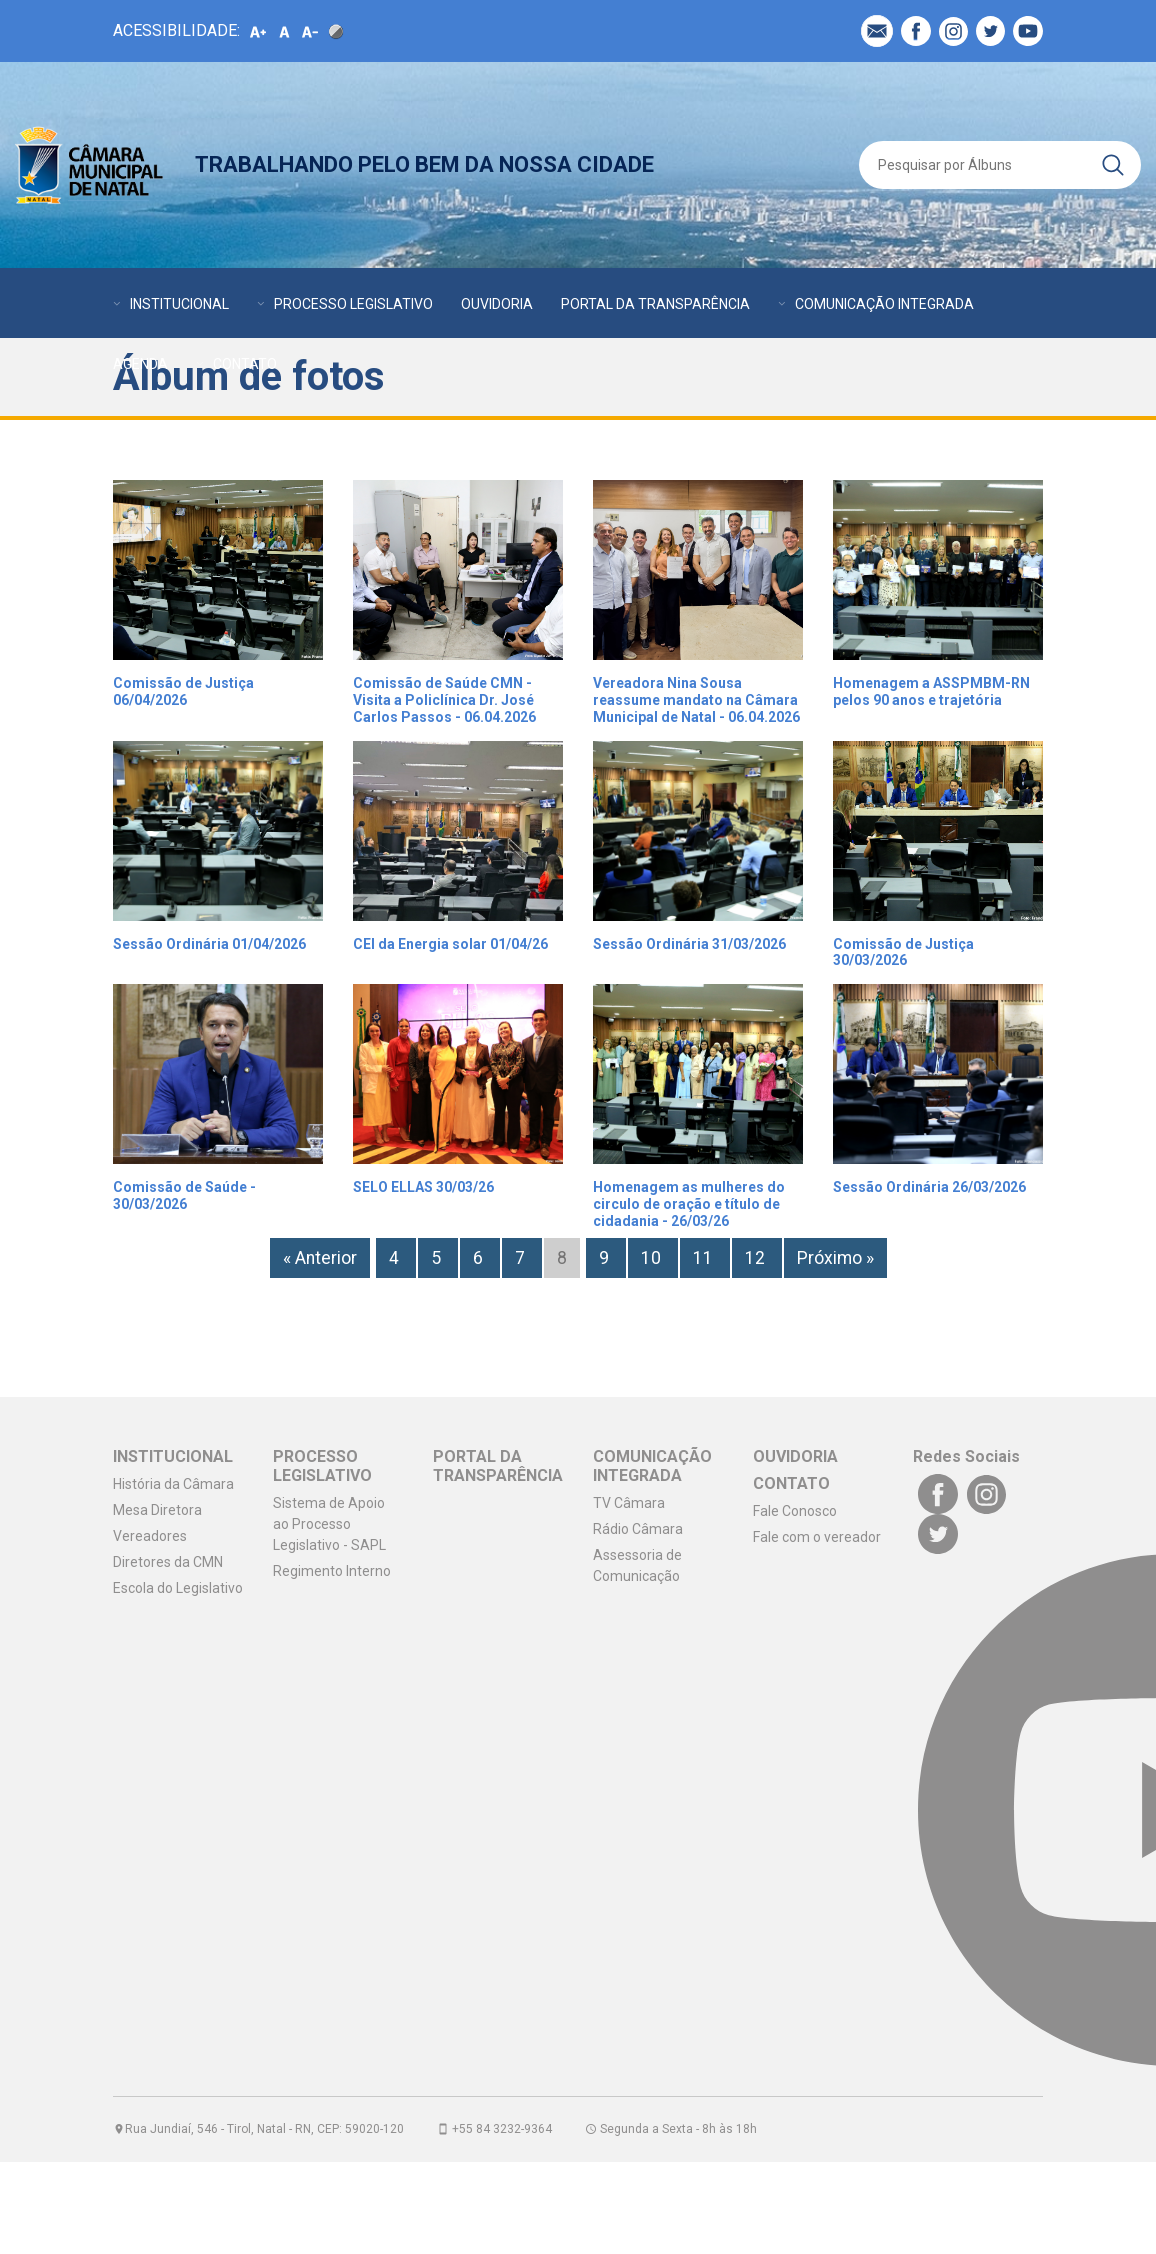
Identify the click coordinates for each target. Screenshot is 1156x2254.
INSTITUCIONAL (179, 304)
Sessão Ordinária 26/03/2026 (929, 1187)
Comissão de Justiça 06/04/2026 (183, 691)
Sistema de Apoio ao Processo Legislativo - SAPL (329, 1524)
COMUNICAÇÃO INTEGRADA (884, 304)
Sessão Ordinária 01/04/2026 (209, 944)
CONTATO (245, 364)
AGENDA (140, 364)
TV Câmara (629, 1503)
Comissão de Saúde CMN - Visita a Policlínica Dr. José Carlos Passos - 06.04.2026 (444, 700)
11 (705, 1258)
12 (757, 1258)
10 (653, 1258)
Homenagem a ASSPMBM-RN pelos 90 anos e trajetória (931, 691)
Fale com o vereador (817, 1537)
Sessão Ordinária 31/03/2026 (689, 944)
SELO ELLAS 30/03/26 (423, 1187)
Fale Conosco (795, 1511)
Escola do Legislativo (178, 1588)
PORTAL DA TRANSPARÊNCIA (655, 304)
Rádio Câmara (638, 1529)
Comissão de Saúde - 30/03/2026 (184, 1195)
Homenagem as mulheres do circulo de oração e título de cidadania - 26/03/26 (689, 1204)
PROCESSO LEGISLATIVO (353, 304)
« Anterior (320, 1258)
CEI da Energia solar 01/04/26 (450, 944)
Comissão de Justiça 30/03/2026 (903, 952)
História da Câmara (173, 1484)
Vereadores (150, 1536)
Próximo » (835, 1258)
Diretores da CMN (168, 1562)
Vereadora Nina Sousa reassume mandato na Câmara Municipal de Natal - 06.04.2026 (696, 700)
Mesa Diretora (157, 1510)
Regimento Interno (332, 1571)
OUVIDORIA (497, 304)
